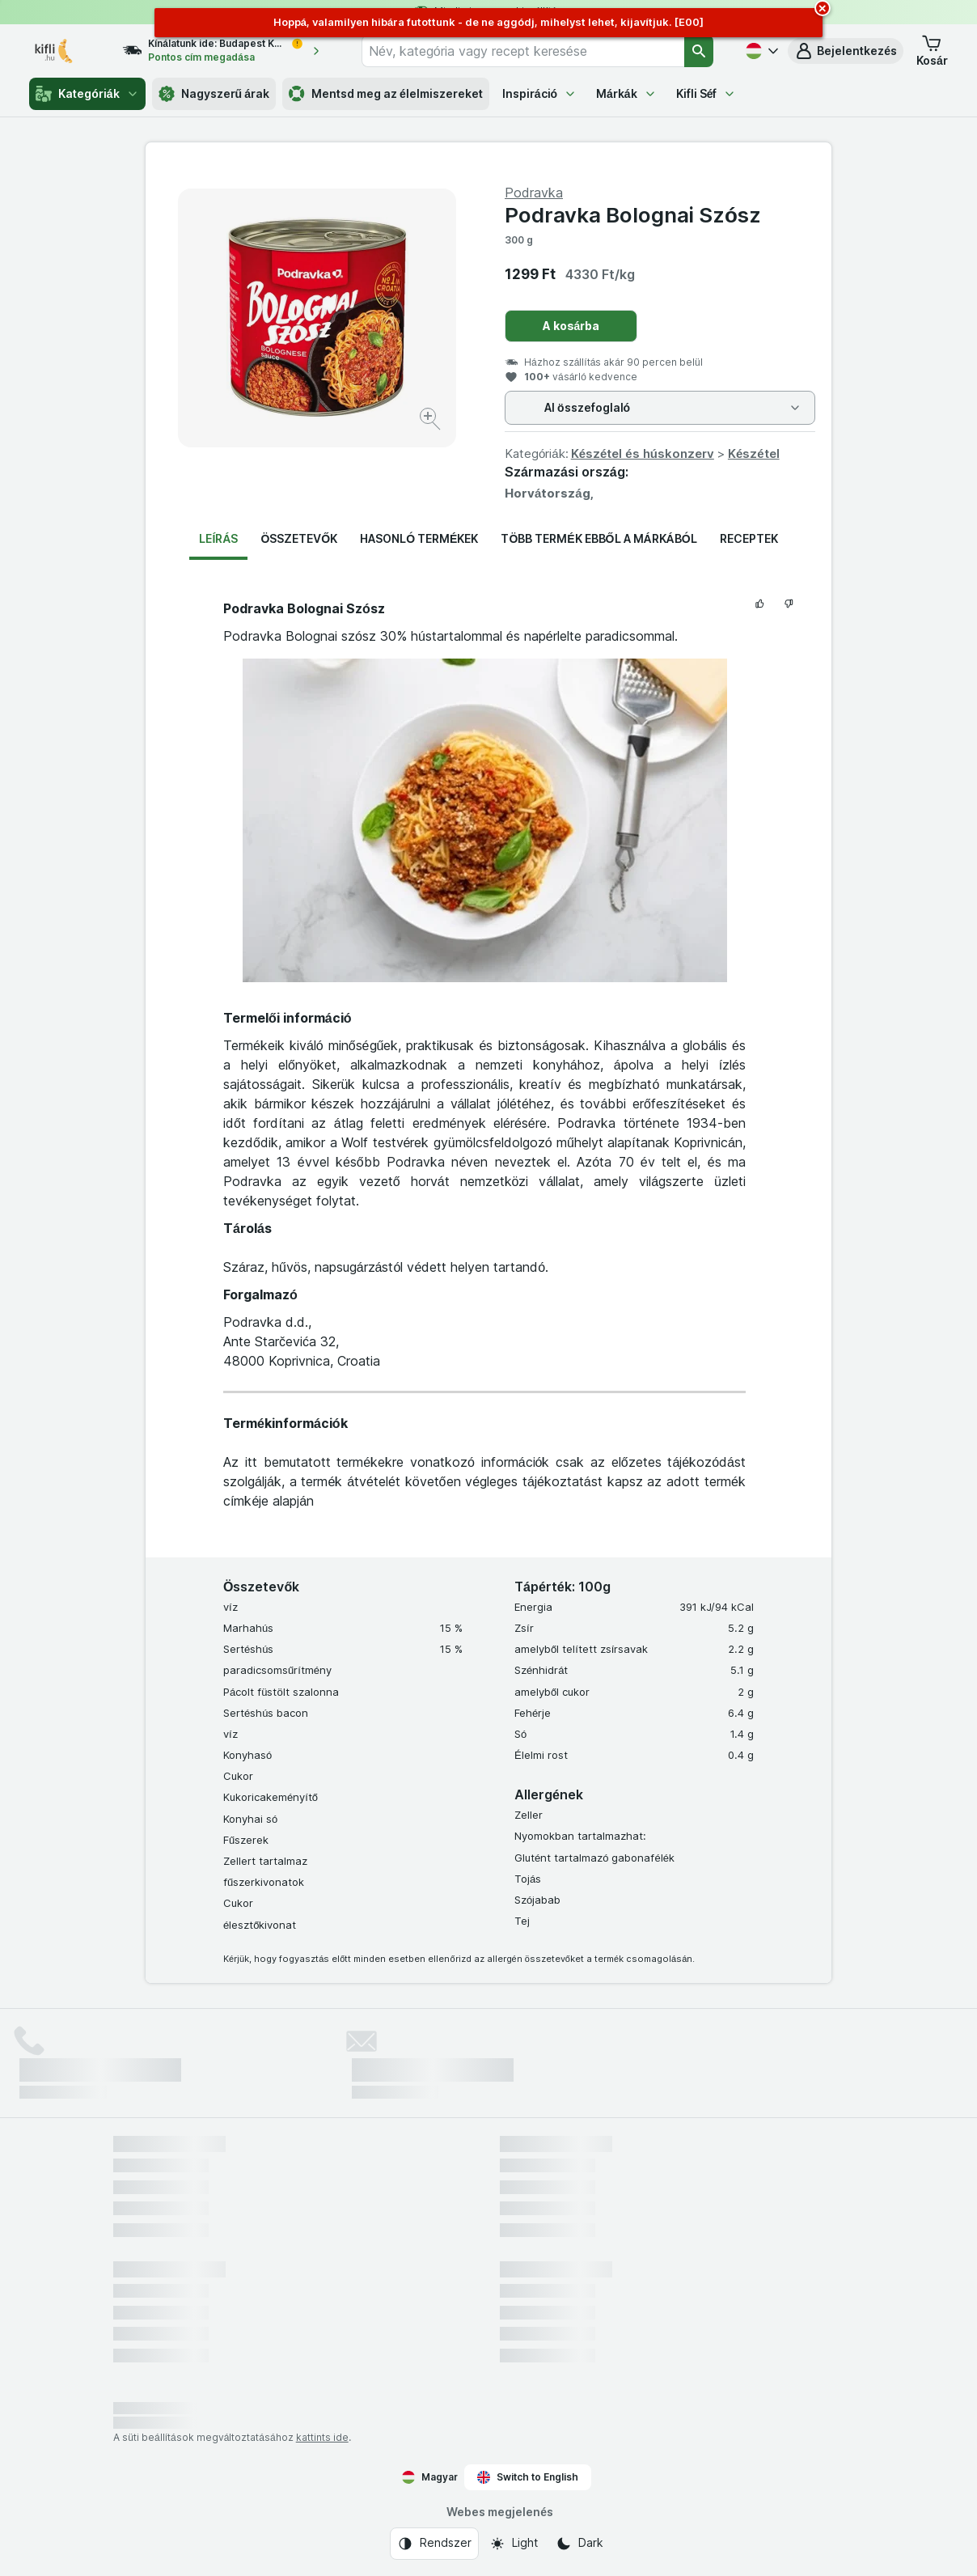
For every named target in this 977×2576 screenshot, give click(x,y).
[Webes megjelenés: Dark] (579, 2543)
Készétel (754, 453)
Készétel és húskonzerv (642, 453)
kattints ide (322, 2437)
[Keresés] (699, 51)
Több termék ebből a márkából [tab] (598, 538)
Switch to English (527, 2477)
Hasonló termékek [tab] (419, 538)
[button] (845, 51)
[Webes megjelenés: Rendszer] (434, 2543)
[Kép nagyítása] (431, 421)
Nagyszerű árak (214, 94)
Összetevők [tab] (298, 538)
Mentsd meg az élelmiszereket (386, 94)
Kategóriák (87, 94)
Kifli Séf (706, 93)
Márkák (626, 93)
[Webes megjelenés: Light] (513, 2543)
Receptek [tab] (749, 538)
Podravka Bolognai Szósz (633, 214)
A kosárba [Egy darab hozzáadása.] (571, 326)
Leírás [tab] (218, 538)
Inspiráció (539, 93)
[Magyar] (760, 51)
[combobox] (523, 51)
